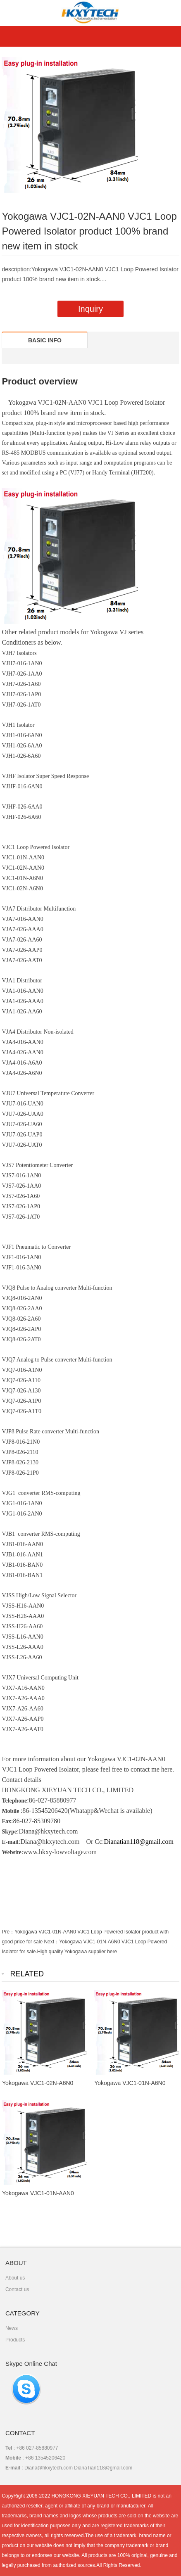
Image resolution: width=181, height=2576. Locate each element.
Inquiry (90, 308)
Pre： (8, 1932)
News (11, 2328)
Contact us (17, 2289)
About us (15, 2278)
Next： (51, 1942)
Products (15, 2340)
